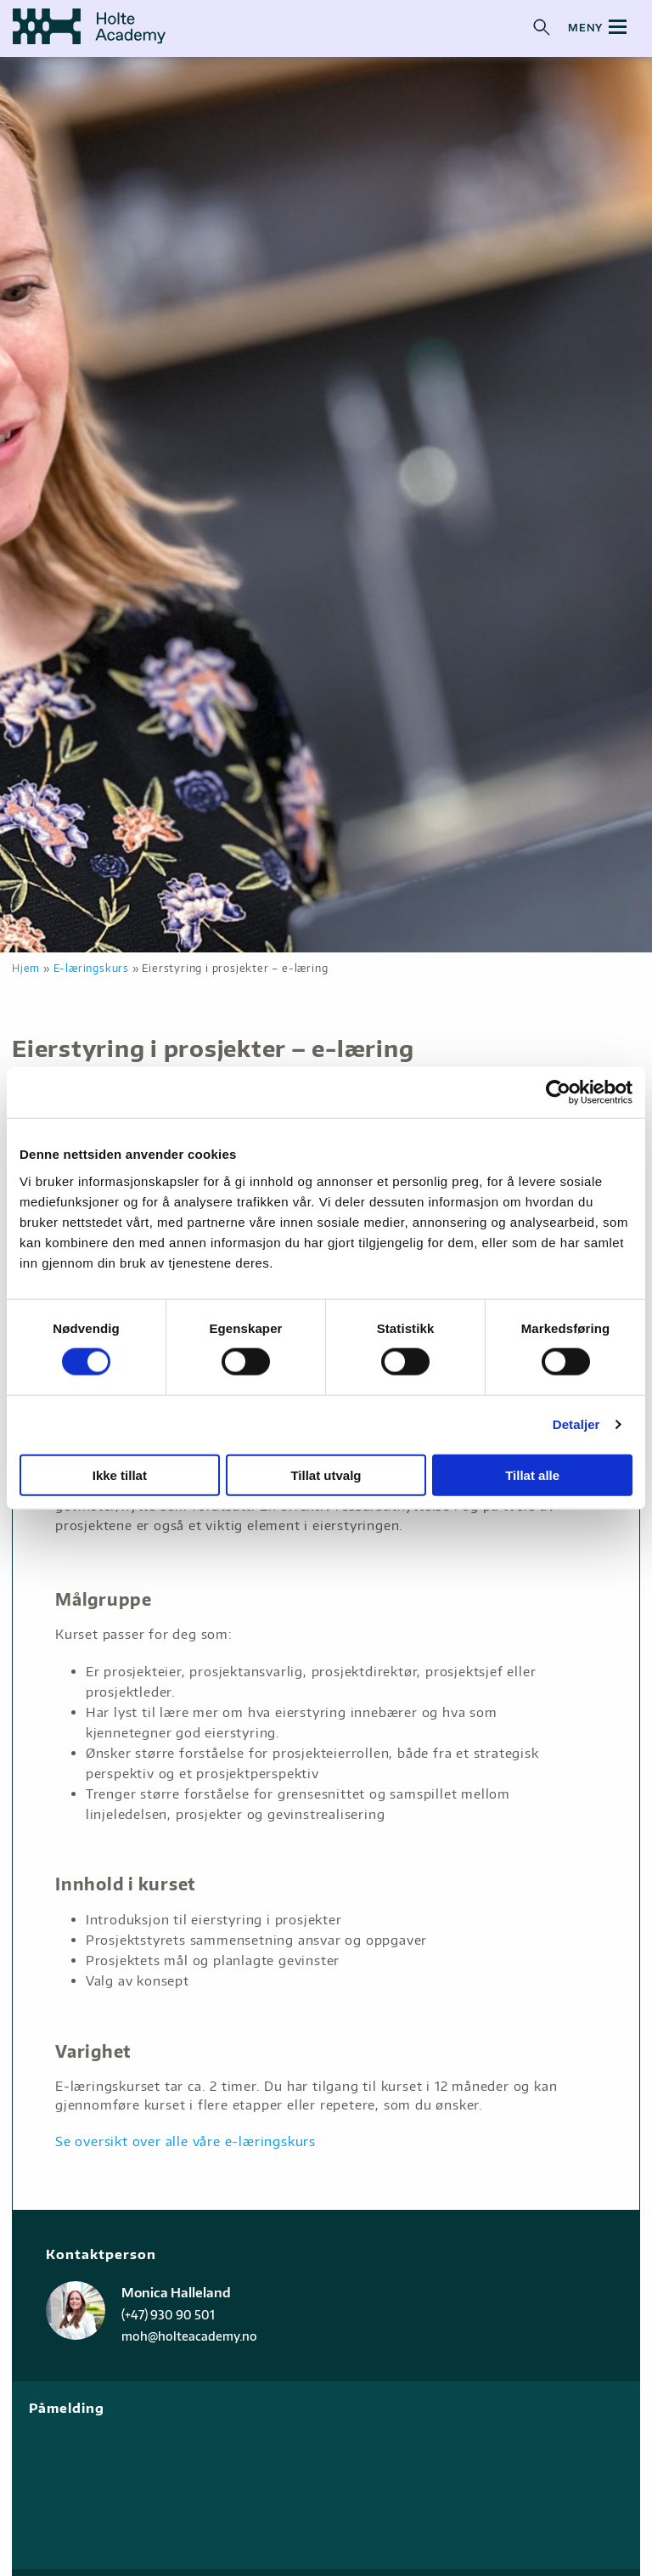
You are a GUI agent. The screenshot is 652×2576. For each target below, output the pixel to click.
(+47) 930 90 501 (168, 2315)
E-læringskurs (91, 968)
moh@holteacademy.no (189, 2336)
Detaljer (576, 1424)
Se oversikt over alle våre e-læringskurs (185, 2141)
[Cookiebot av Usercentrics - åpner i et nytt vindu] (558, 1092)
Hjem (26, 968)
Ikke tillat (120, 1474)
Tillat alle (532, 1474)
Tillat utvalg (325, 1474)
